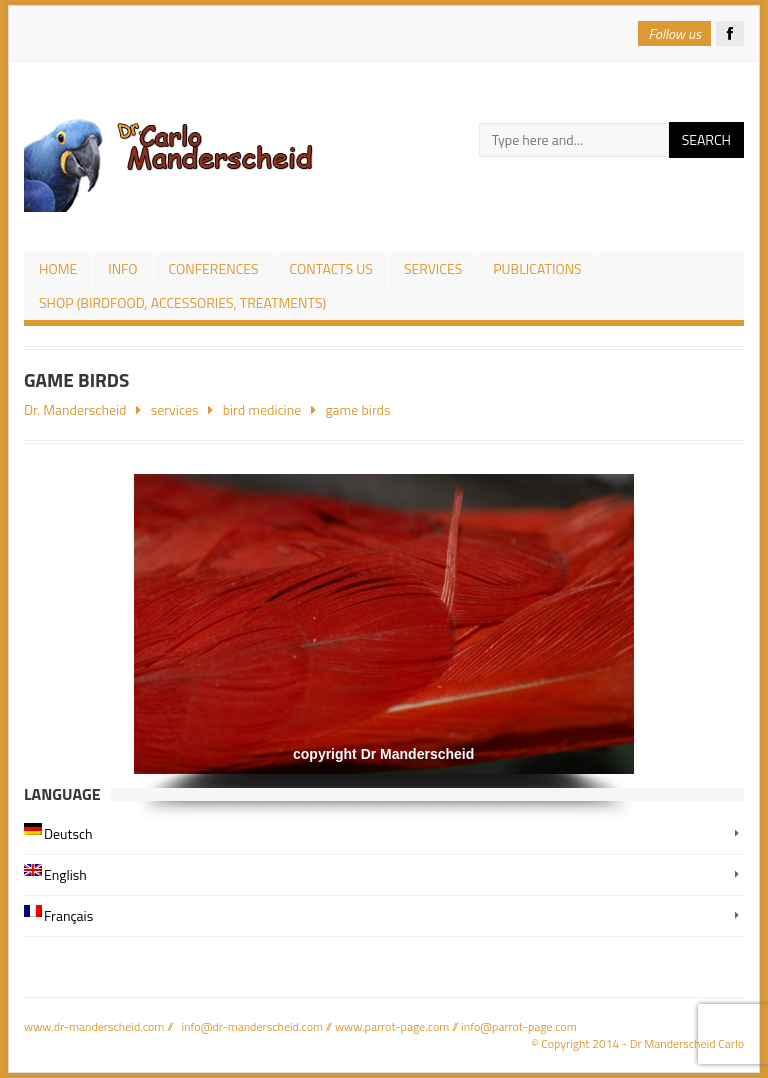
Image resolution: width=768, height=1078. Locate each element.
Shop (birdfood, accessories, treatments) (182, 302)
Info (122, 268)
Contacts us (331, 268)
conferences (214, 268)
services (433, 268)
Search (706, 139)
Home (58, 268)
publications (537, 268)
